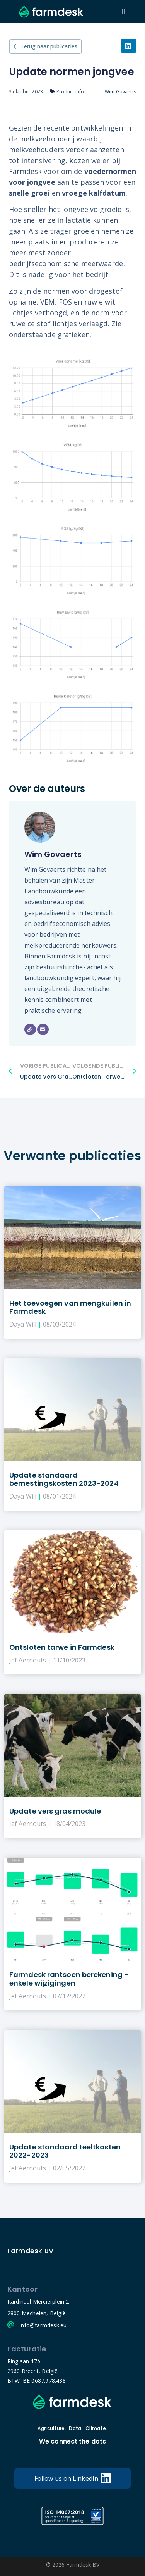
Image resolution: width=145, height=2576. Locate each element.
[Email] (43, 1029)
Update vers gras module (55, 1811)
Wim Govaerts (53, 854)
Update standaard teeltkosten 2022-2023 (65, 2151)
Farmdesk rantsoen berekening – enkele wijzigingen (69, 1979)
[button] (123, 11)
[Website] (30, 1029)
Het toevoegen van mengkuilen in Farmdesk (70, 1307)
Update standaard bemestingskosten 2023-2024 (64, 1479)
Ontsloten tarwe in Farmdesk (61, 1647)
